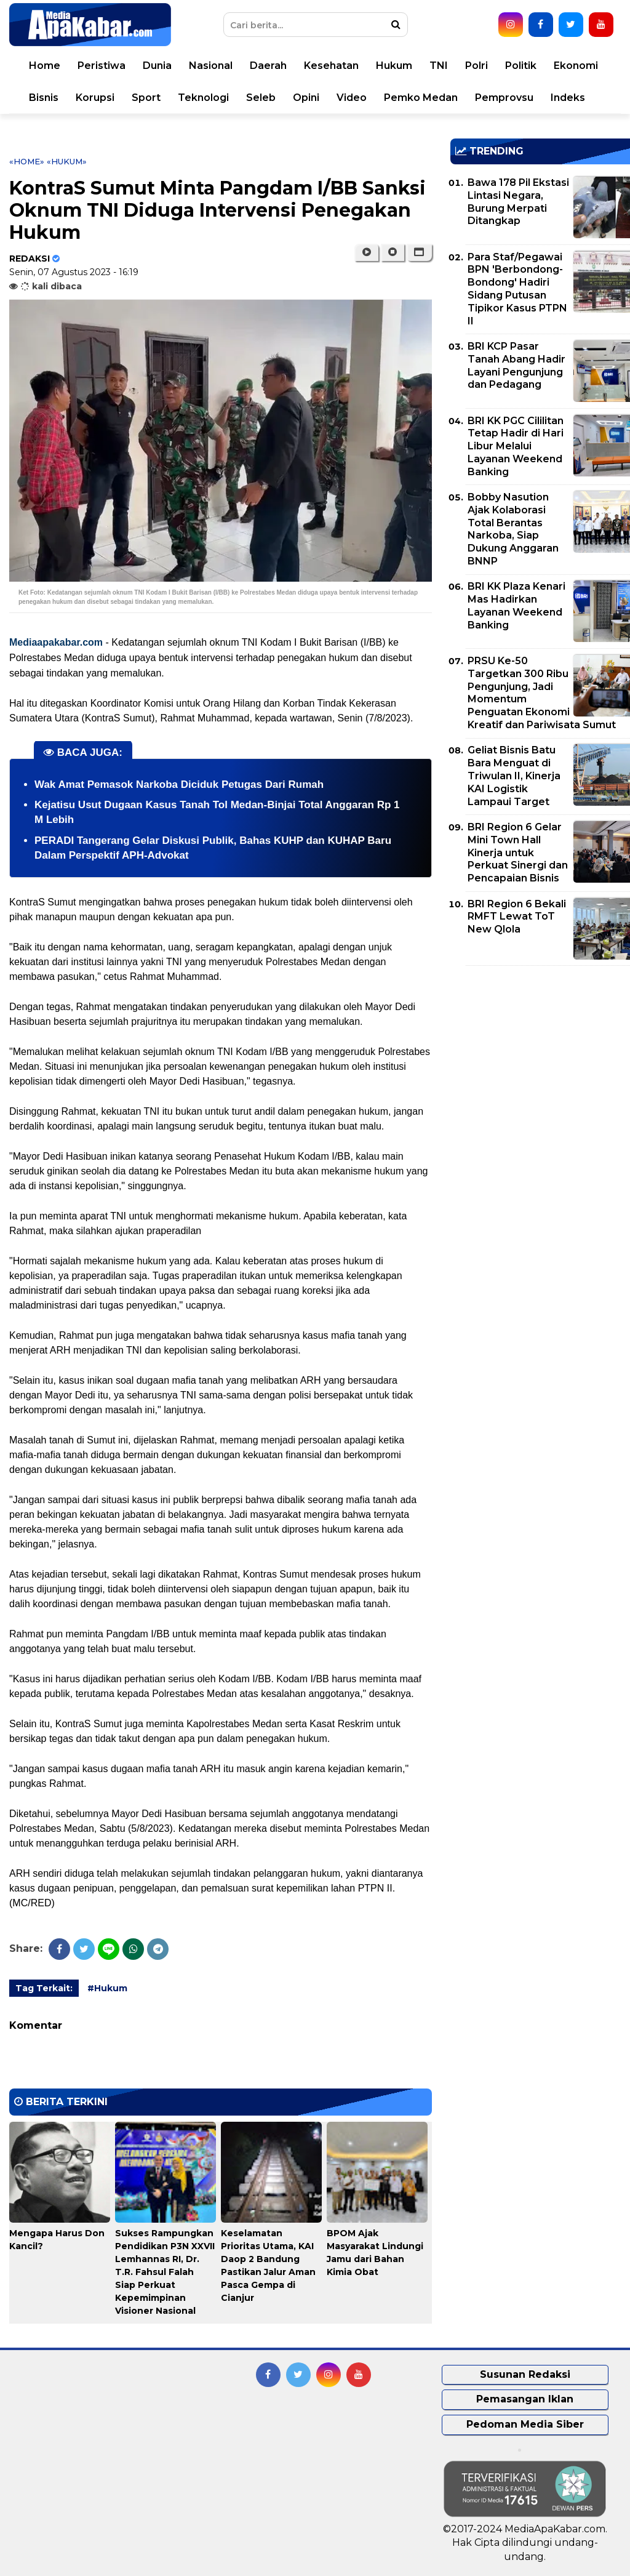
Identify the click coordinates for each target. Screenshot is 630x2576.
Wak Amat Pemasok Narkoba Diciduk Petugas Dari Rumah (179, 784)
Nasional (211, 65)
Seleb (261, 97)
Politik (520, 65)
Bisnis (43, 97)
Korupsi (95, 97)
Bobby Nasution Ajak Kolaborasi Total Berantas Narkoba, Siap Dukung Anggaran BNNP (513, 529)
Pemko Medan (421, 97)
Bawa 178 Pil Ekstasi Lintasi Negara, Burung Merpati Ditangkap (518, 202)
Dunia (157, 65)
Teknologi (203, 97)
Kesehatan (331, 65)
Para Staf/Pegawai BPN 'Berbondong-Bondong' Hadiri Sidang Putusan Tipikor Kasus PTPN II (517, 289)
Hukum (394, 65)
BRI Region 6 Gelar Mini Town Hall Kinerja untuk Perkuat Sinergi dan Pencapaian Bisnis (518, 852)
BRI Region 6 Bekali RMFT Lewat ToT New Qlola (517, 917)
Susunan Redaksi (525, 2374)
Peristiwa (102, 65)
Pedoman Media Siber (525, 2424)
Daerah (268, 65)
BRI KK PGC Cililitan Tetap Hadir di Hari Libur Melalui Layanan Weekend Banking (516, 446)
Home (44, 65)
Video (352, 97)
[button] (419, 252)
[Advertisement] (540, 1061)
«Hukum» (67, 161)
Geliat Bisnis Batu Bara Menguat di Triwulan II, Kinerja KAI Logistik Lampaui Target (514, 775)
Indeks (568, 97)
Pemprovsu (504, 97)
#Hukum (107, 1988)
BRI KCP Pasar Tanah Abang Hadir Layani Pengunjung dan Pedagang (516, 365)
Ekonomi (576, 65)
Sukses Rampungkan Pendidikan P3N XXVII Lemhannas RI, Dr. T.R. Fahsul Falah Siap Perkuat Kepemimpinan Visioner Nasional (165, 2272)
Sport (146, 97)
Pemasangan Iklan (524, 2399)
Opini (306, 97)
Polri (476, 65)
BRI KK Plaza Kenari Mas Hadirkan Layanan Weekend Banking (516, 605)
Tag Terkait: (44, 1988)
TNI (438, 65)
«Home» (26, 161)
